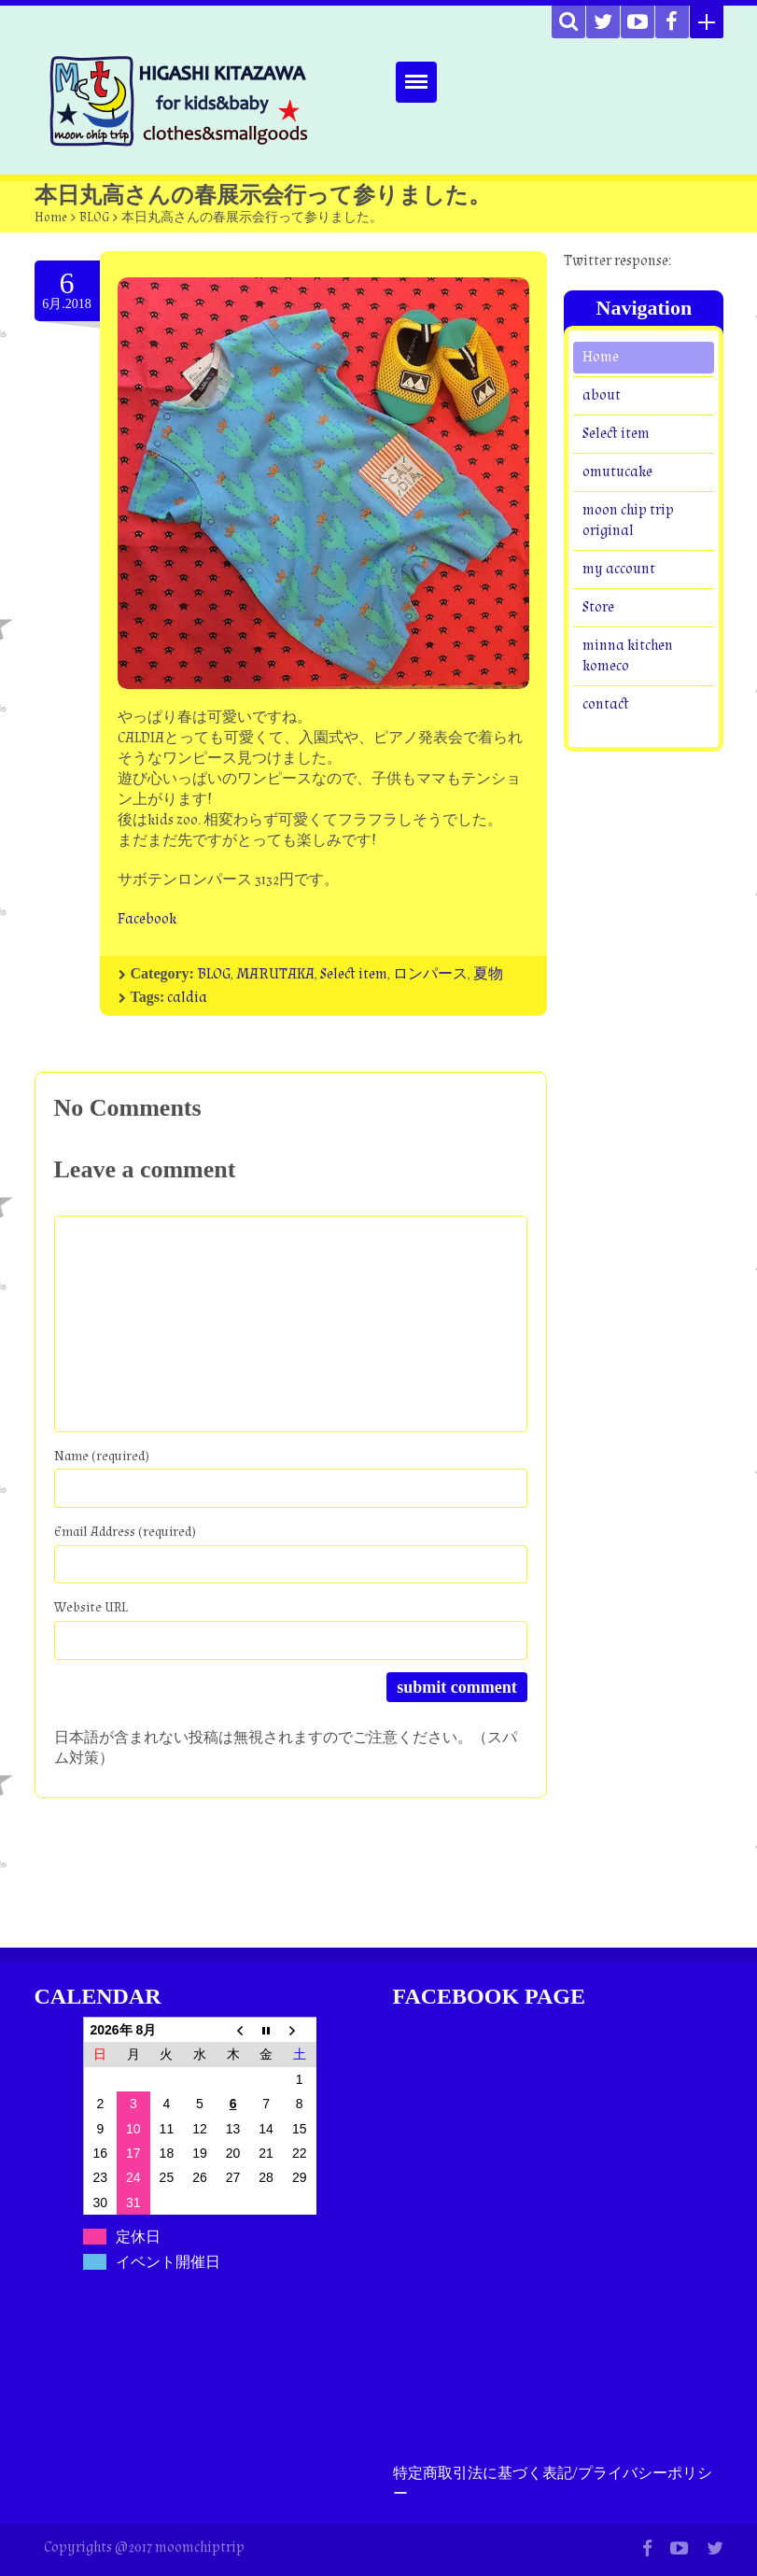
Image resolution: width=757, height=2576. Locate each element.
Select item (353, 974)
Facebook (147, 919)
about (601, 395)
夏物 (488, 974)
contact (605, 704)
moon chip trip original (628, 520)
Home (51, 217)
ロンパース (430, 974)
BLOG (94, 217)
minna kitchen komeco (627, 656)
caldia (187, 997)
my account (618, 569)
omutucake (617, 472)
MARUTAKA (275, 974)
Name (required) (101, 1456)
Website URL (91, 1607)
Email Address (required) (125, 1532)
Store (598, 607)
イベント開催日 (168, 2262)
